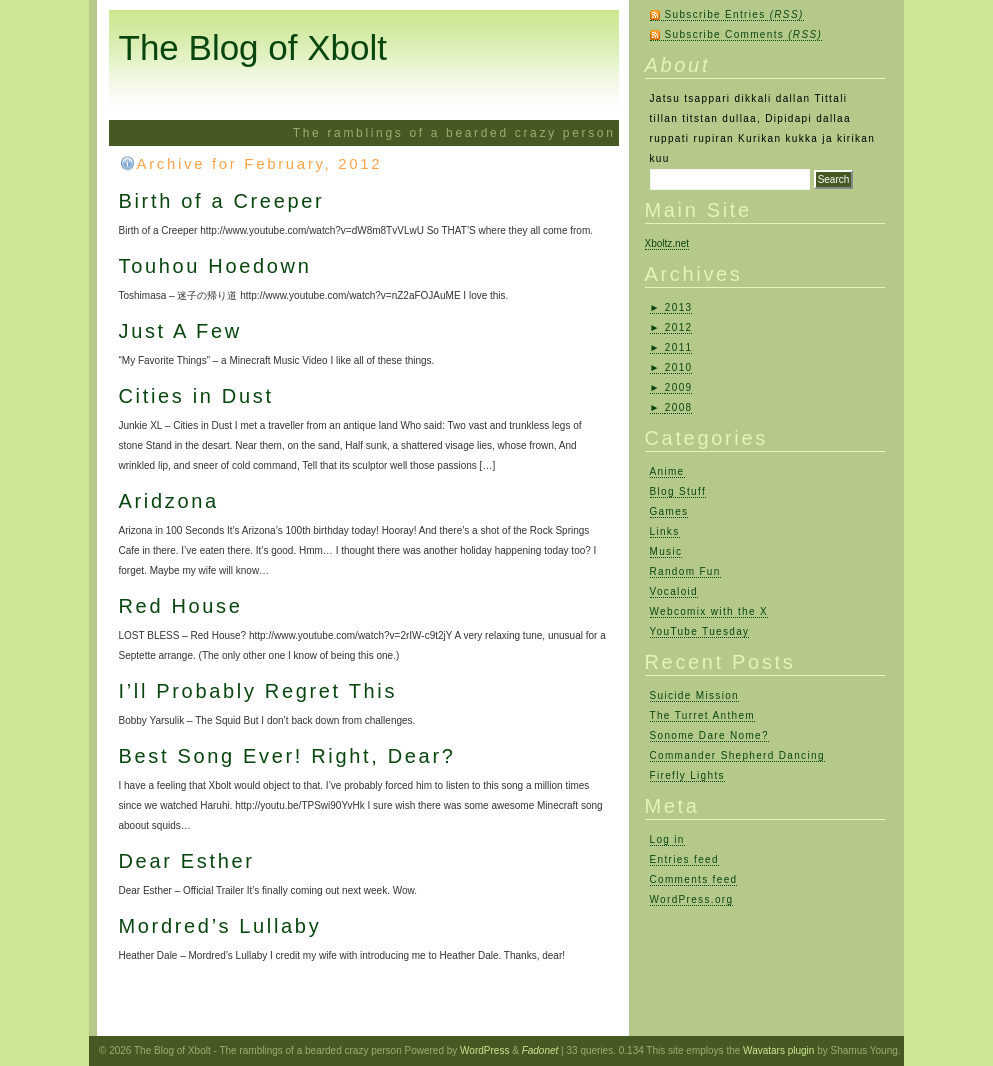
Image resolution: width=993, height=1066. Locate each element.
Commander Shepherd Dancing (737, 755)
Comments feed (694, 879)
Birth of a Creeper (222, 201)
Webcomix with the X (709, 611)
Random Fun (685, 571)
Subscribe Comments (744, 34)
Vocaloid (674, 591)
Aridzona (169, 501)
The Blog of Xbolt (253, 47)
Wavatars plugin (778, 1050)
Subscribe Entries (734, 14)
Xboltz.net (667, 243)
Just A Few (180, 331)
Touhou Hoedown (215, 266)
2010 (679, 367)
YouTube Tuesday (700, 631)
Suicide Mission (694, 695)
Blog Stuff (678, 491)
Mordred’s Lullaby (220, 926)
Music (666, 551)
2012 (679, 327)
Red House (181, 606)
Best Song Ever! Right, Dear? (287, 756)
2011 (679, 347)
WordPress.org (692, 899)
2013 (679, 307)
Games (669, 511)
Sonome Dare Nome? (709, 735)
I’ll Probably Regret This (258, 691)
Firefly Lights (687, 775)
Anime (667, 471)
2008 (679, 407)
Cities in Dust (196, 396)
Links (665, 531)
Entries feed (684, 859)
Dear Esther (187, 861)
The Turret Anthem (702, 715)
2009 (679, 387)
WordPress (484, 1050)
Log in (667, 839)
